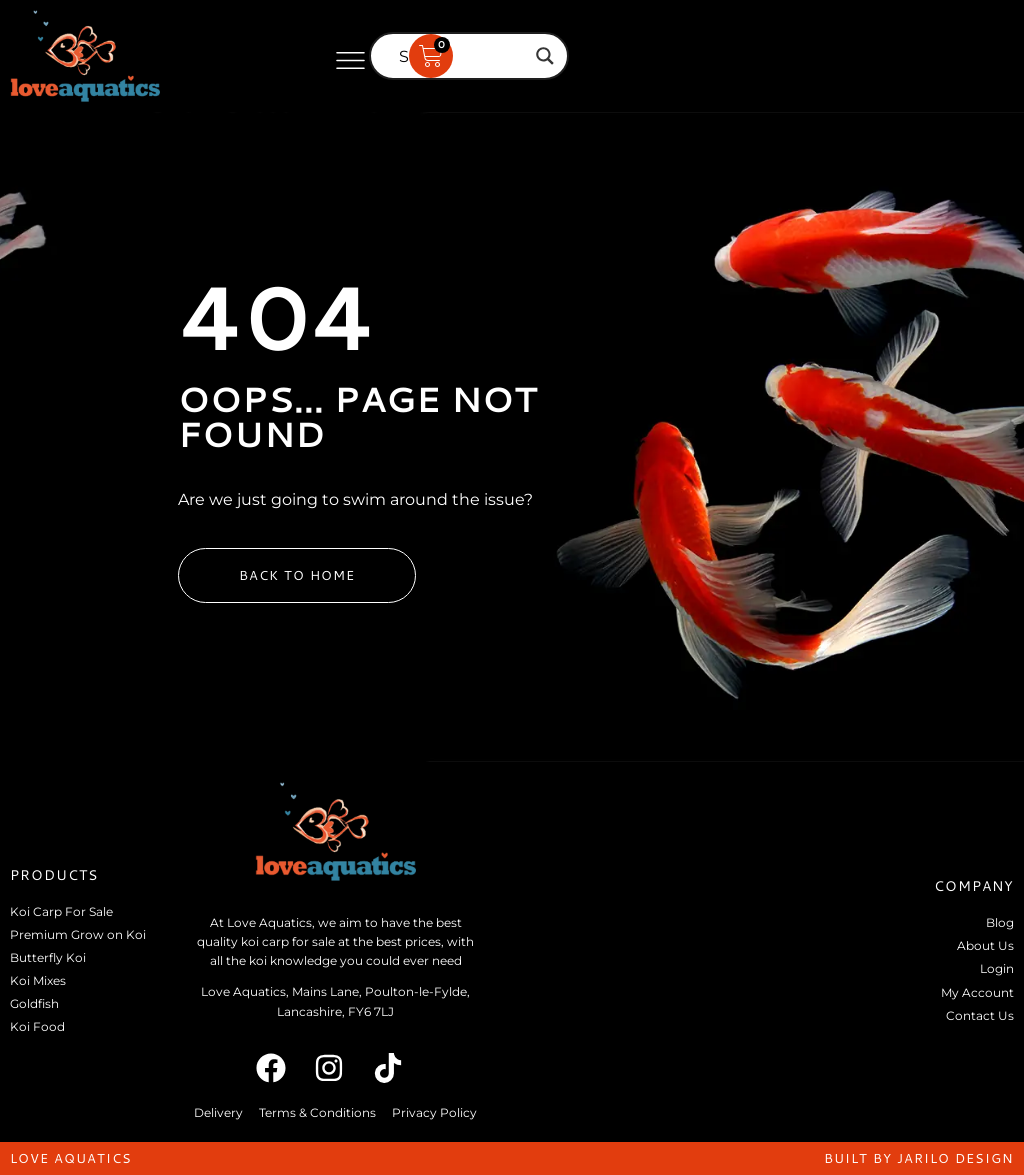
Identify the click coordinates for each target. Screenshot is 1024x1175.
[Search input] (460, 56)
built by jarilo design (919, 1158)
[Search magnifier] (545, 56)
